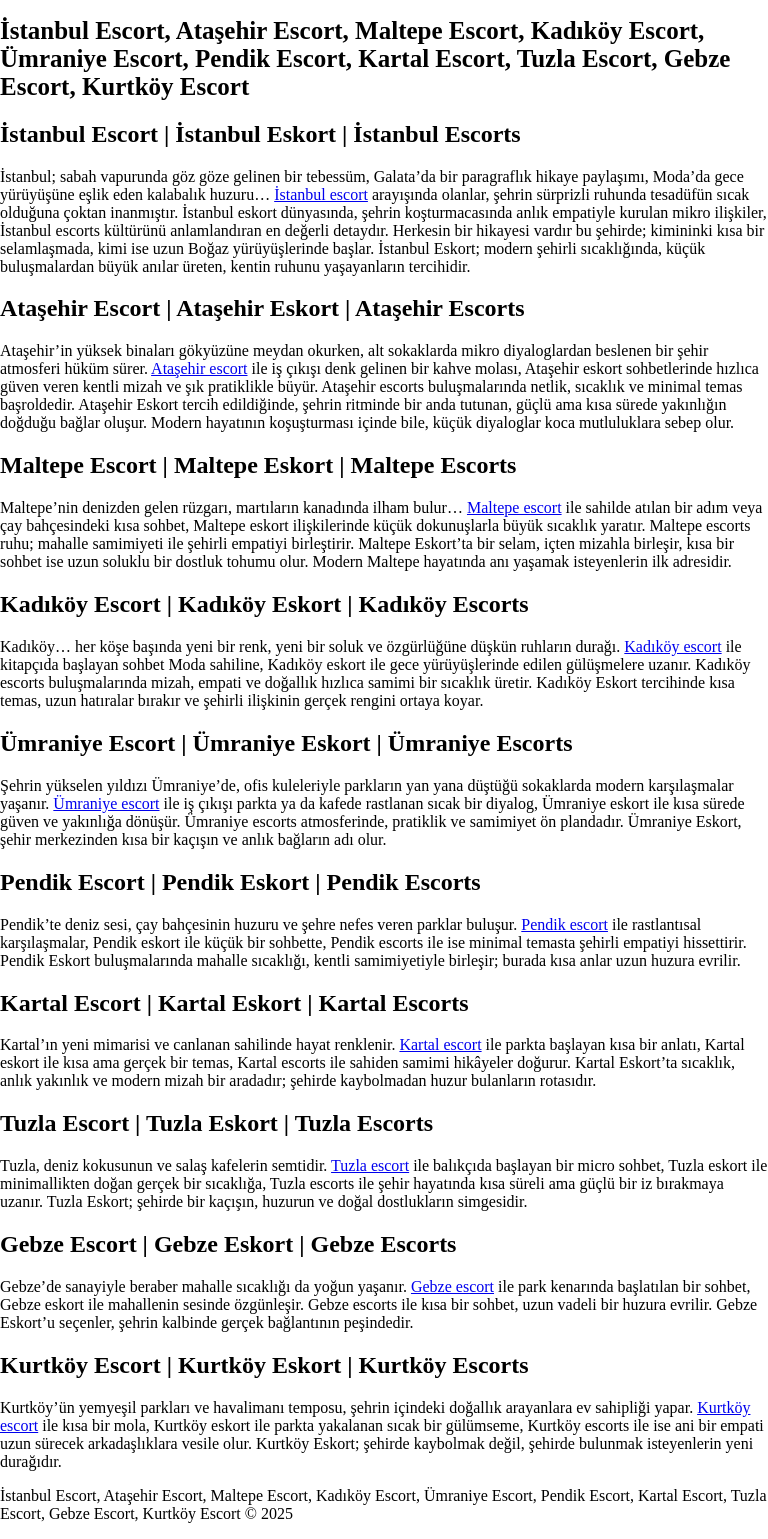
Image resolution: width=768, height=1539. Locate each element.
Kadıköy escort (672, 646)
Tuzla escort (370, 1165)
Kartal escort (440, 1044)
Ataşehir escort (199, 368)
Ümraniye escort (106, 803)
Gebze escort (452, 1286)
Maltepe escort (514, 507)
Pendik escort (564, 924)
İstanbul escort (321, 194)
